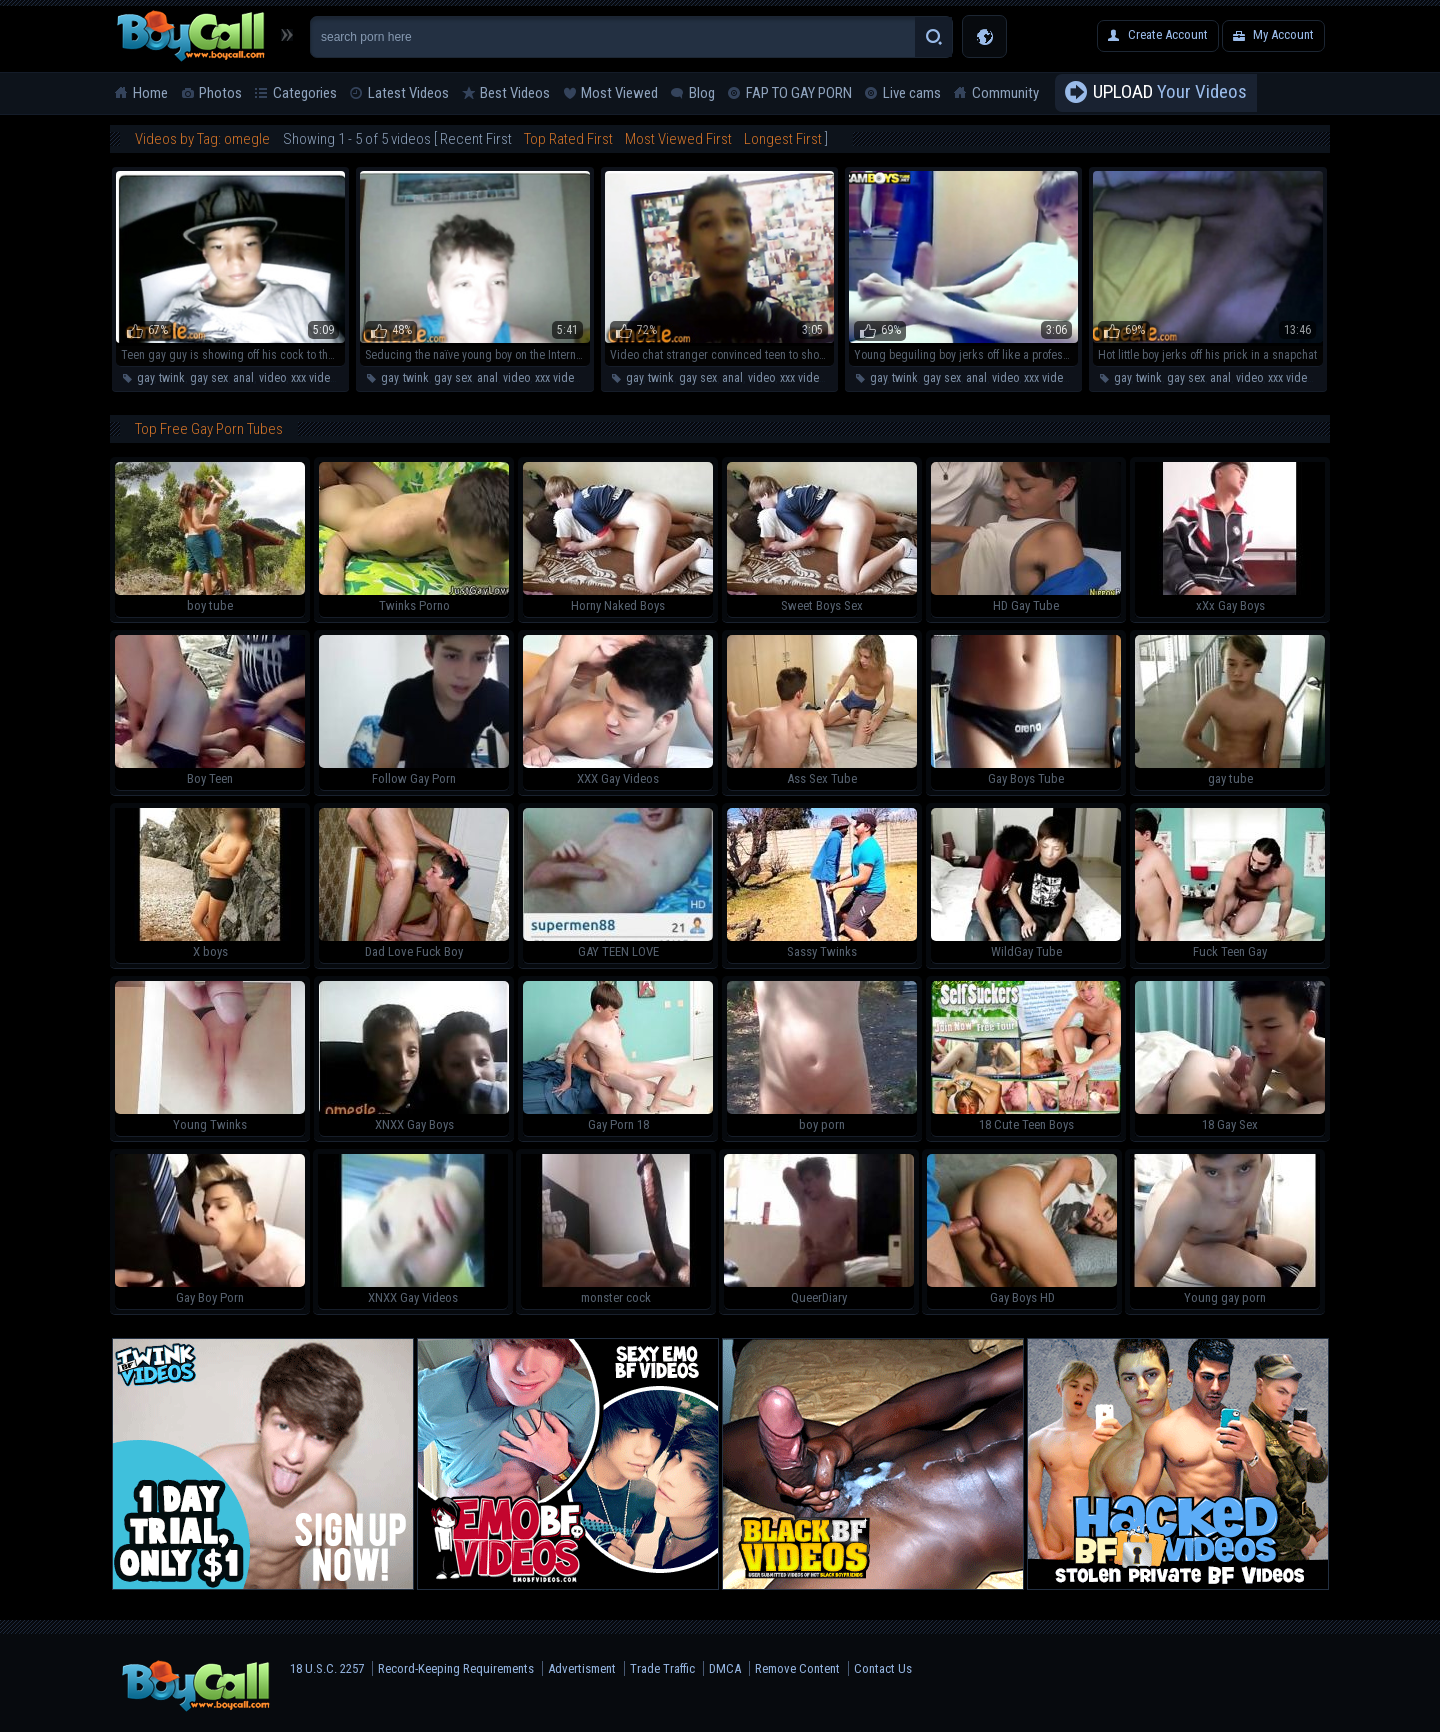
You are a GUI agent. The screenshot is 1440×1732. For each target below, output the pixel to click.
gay (145, 378)
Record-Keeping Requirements (456, 1668)
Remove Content (797, 1668)
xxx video (313, 378)
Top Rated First (568, 139)
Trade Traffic (662, 1668)
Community (1005, 93)
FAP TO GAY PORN (799, 93)
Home (150, 93)
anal (243, 378)
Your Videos (1170, 93)
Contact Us (883, 1668)
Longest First (783, 139)
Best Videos (515, 93)
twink (172, 378)
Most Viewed (619, 93)
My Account (1283, 34)
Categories (305, 93)
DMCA (725, 1668)
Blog (702, 93)
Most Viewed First (678, 139)
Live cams (912, 93)
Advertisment (582, 1668)
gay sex (209, 378)
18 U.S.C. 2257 (327, 1668)
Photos (220, 93)
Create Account (1168, 34)
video (272, 378)
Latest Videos (408, 93)
